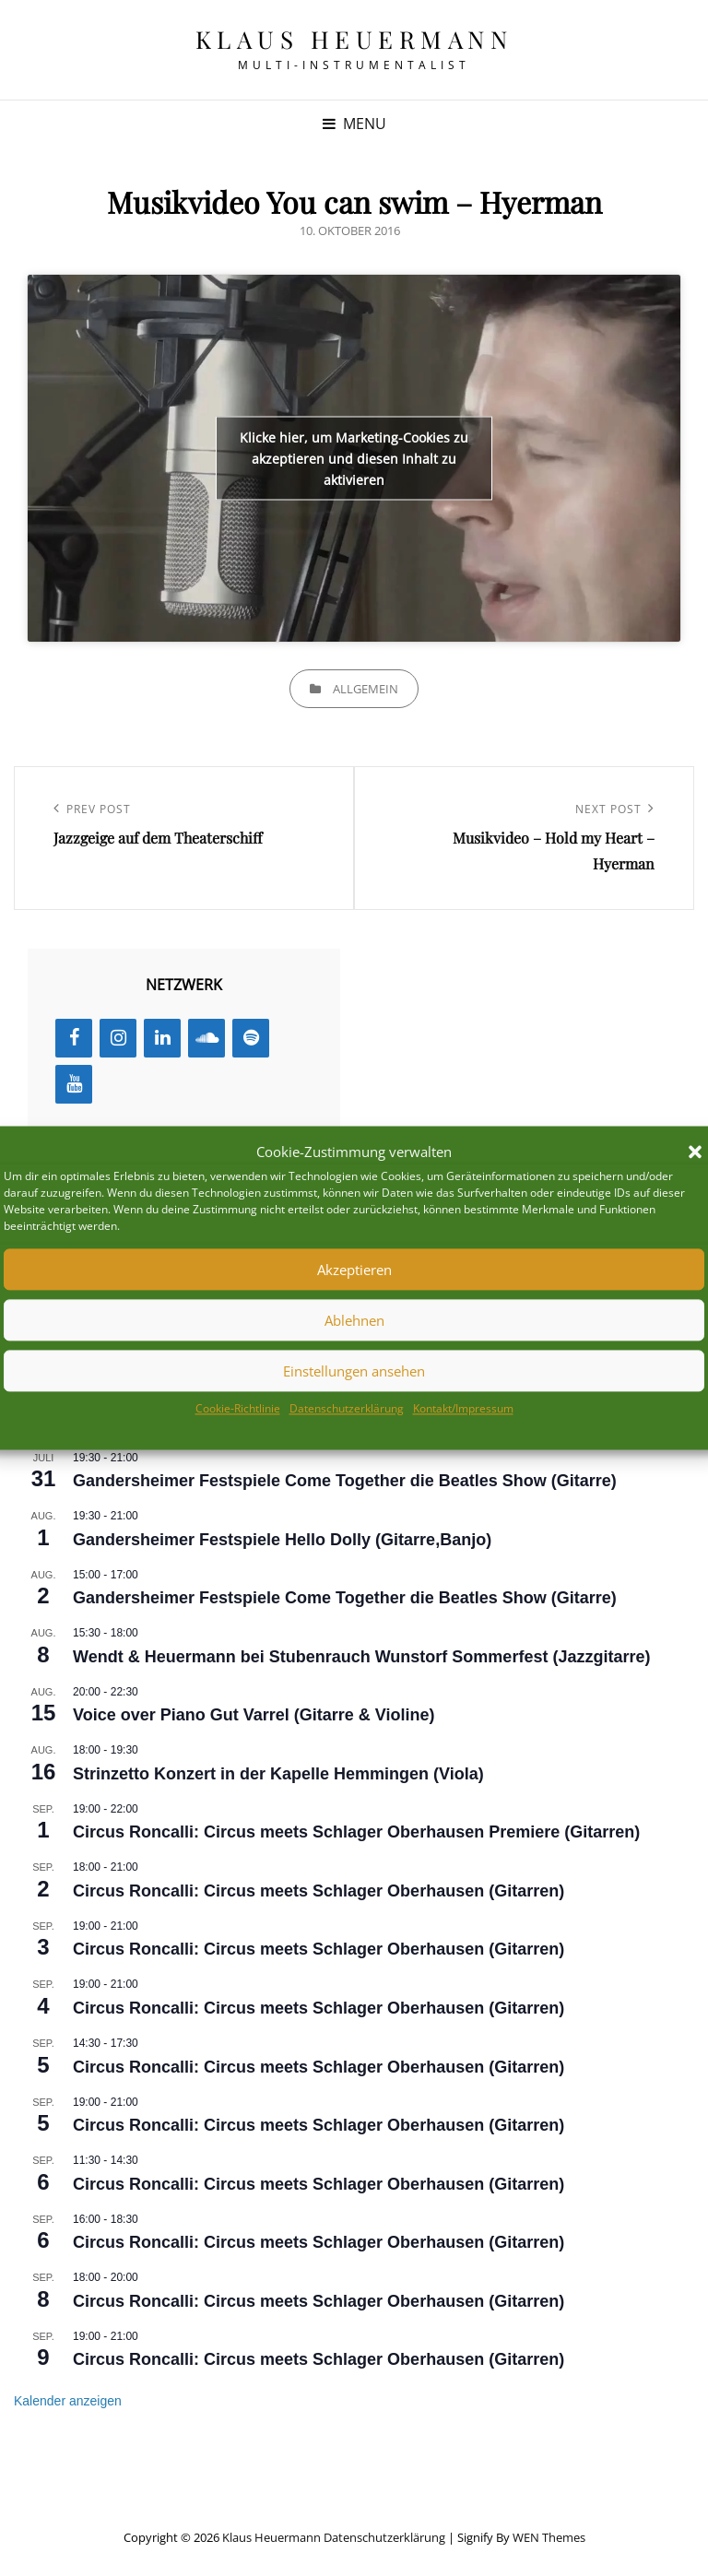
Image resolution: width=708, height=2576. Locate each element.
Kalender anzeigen (68, 2400)
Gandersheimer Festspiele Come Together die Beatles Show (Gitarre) (345, 1480)
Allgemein (365, 688)
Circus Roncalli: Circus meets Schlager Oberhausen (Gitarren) (318, 1891)
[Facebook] (73, 1038)
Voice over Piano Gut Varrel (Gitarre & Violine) (253, 1715)
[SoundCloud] (206, 1038)
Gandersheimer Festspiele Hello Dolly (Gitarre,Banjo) (282, 1539)
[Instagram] (118, 1038)
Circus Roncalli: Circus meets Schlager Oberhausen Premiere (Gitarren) (356, 1832)
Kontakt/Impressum (463, 1409)
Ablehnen (354, 1320)
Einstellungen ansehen (354, 1371)
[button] (695, 1152)
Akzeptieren (354, 1269)
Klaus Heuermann (354, 39)
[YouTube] (73, 1084)
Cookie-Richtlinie (237, 1409)
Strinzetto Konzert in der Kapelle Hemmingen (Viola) (278, 1774)
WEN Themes (549, 2537)
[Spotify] (250, 1038)
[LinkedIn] (162, 1038)
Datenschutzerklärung (346, 1409)
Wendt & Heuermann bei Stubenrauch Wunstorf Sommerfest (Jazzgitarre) (361, 1657)
